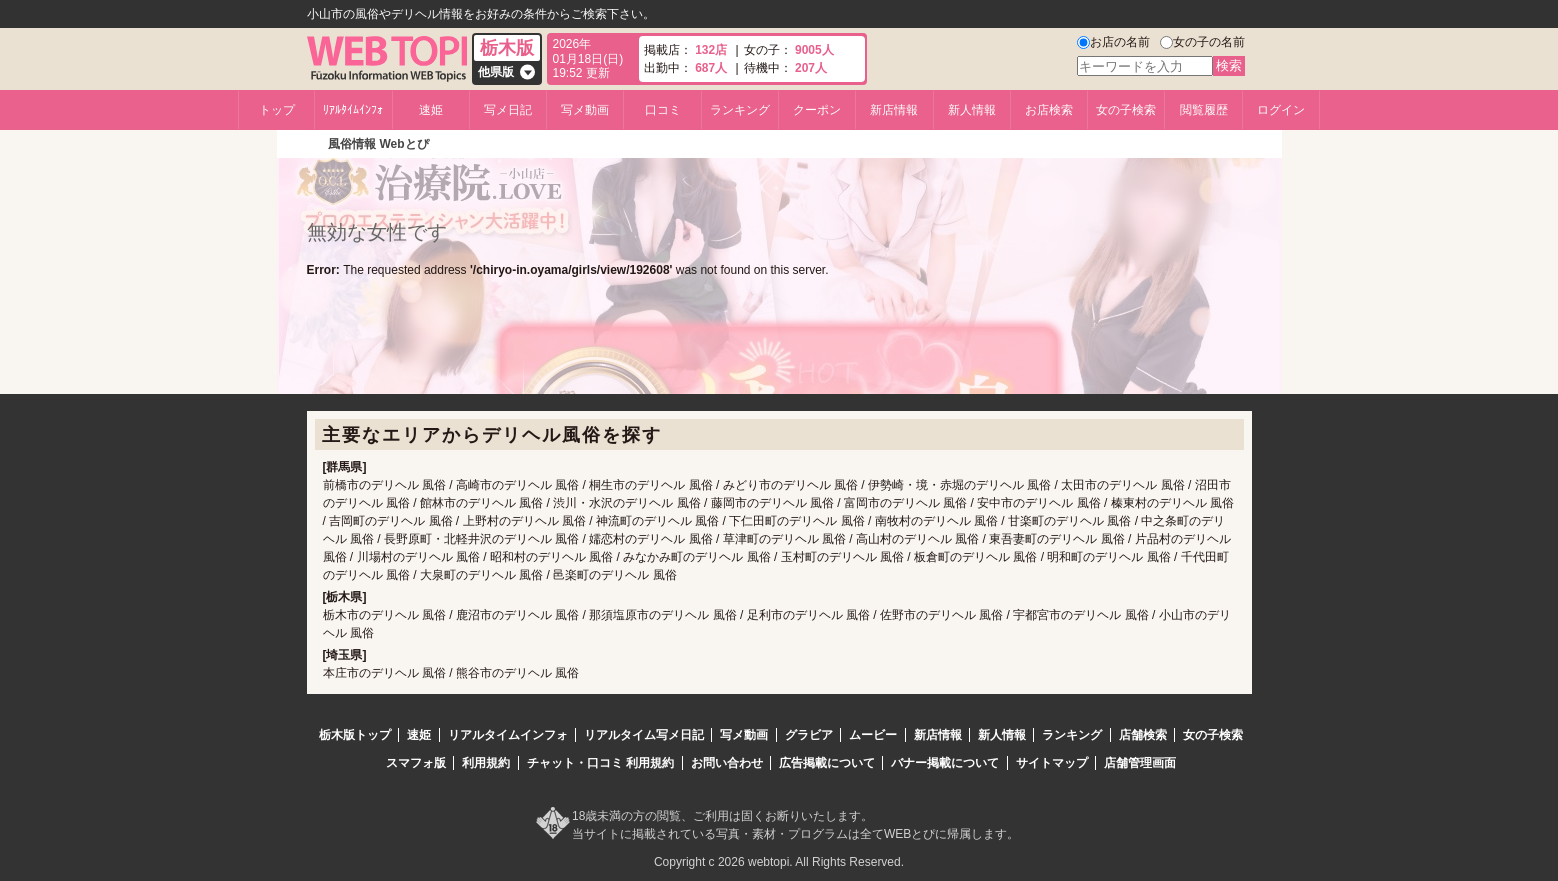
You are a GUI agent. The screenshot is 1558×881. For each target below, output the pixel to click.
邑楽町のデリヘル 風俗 (614, 575)
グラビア (809, 735)
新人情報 (972, 110)
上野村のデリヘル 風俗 (524, 521)
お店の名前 (1120, 42)
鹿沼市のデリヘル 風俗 (517, 615)
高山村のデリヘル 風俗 (917, 539)
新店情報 (894, 110)
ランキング (740, 110)
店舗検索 (1143, 735)
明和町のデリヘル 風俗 (1108, 557)
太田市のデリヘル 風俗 (1122, 485)
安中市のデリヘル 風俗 (1038, 503)
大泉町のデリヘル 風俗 (481, 575)
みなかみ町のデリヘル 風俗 (696, 557)
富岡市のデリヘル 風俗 (905, 503)
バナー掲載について (945, 763)
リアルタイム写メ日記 (644, 735)
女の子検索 (1126, 110)
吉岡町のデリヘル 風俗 (390, 521)
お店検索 (1049, 110)
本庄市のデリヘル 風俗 (384, 673)
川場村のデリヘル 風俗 (418, 557)
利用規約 (486, 763)
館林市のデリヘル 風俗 (481, 503)
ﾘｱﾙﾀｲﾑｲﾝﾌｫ (353, 110)
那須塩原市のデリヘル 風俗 (662, 615)
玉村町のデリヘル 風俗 (842, 557)
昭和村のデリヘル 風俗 (551, 557)
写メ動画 (585, 110)
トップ (277, 110)
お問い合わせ (727, 763)
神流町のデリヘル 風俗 (657, 521)
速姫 (431, 110)
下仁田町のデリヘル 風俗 (796, 521)
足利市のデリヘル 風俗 (808, 615)
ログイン (1281, 110)
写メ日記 (508, 110)
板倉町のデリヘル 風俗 (975, 557)
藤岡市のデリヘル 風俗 (772, 503)
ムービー (873, 735)
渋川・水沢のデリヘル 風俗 (626, 503)
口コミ (663, 110)
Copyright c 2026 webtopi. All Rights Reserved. (779, 862)
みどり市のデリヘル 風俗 (790, 485)
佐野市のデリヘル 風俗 (941, 615)
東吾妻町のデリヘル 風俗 (1056, 539)
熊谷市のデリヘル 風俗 (517, 673)
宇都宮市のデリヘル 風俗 (1080, 615)
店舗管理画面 (1140, 763)
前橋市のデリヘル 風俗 (384, 485)
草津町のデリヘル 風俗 (784, 539)
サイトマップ (1052, 763)
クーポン (817, 110)
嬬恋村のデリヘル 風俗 (650, 539)
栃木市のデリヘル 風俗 (384, 615)
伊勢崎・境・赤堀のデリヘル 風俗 (959, 485)
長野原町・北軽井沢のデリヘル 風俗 (481, 539)
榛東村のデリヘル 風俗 (1172, 503)
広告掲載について (827, 763)
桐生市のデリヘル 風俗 (650, 485)
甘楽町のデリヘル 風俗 (1069, 521)
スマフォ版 (416, 763)
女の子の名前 (1209, 42)
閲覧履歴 (1204, 110)
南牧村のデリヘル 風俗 (936, 521)
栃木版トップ (355, 735)
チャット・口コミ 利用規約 (600, 763)
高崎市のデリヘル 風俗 (517, 485)
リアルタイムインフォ (508, 735)
